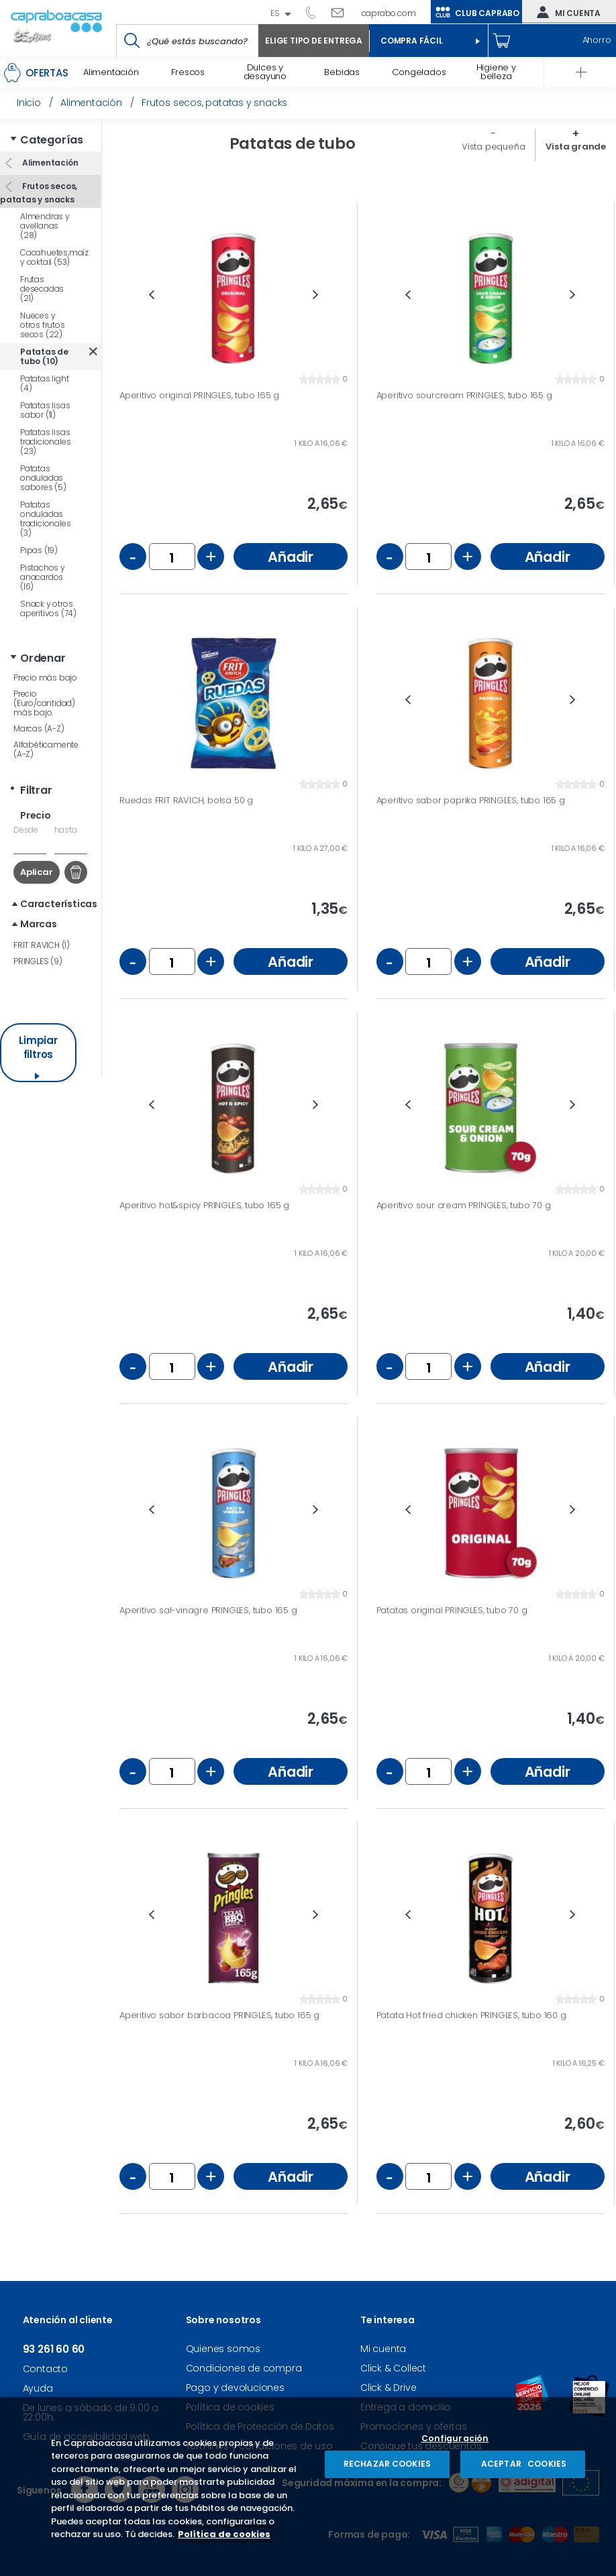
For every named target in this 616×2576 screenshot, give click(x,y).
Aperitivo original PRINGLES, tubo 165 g (199, 396)
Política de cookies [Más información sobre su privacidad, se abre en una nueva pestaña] (224, 2534)
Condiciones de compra (244, 2368)
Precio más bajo (45, 677)
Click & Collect (393, 2368)
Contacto (45, 2369)
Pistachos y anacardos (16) (42, 577)
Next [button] (315, 294)
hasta (65, 829)
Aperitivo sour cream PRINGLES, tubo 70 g (463, 1205)
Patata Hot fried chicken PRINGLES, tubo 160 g (471, 2015)
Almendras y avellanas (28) (45, 226)
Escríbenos (342, 12)
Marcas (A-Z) (38, 728)
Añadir (290, 557)
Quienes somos (223, 2348)
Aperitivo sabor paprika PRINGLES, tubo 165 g (470, 801)
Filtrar (36, 790)
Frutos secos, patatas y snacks (38, 192)
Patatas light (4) (44, 383)
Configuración (455, 2439)
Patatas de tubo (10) (44, 356)
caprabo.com (389, 13)
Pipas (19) (39, 550)
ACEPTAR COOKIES (522, 2463)
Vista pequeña (493, 146)
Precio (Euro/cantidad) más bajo (44, 703)
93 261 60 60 (315, 12)
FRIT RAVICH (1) (41, 945)
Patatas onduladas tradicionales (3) (45, 518)
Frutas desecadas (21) (42, 289)
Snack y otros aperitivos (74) (48, 608)
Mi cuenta (566, 12)
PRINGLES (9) (37, 961)
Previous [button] (151, 294)
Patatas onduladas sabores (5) (43, 478)
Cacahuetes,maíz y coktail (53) (54, 257)
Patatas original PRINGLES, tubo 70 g (451, 1610)
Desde (25, 829)
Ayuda (38, 2388)
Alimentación (49, 162)
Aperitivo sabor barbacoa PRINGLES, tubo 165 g (219, 2015)
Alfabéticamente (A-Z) (46, 749)
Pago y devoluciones (235, 2387)
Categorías (51, 140)
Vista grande (576, 146)
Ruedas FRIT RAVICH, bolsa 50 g (186, 801)
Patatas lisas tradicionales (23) (45, 441)
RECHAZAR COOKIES (387, 2463)
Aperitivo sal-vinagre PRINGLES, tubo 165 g (208, 1610)
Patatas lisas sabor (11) (45, 410)
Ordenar (43, 658)
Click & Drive (388, 2387)
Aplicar (36, 872)
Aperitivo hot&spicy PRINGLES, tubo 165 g (204, 1205)
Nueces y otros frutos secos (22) (42, 325)
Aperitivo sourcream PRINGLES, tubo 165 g (464, 396)
